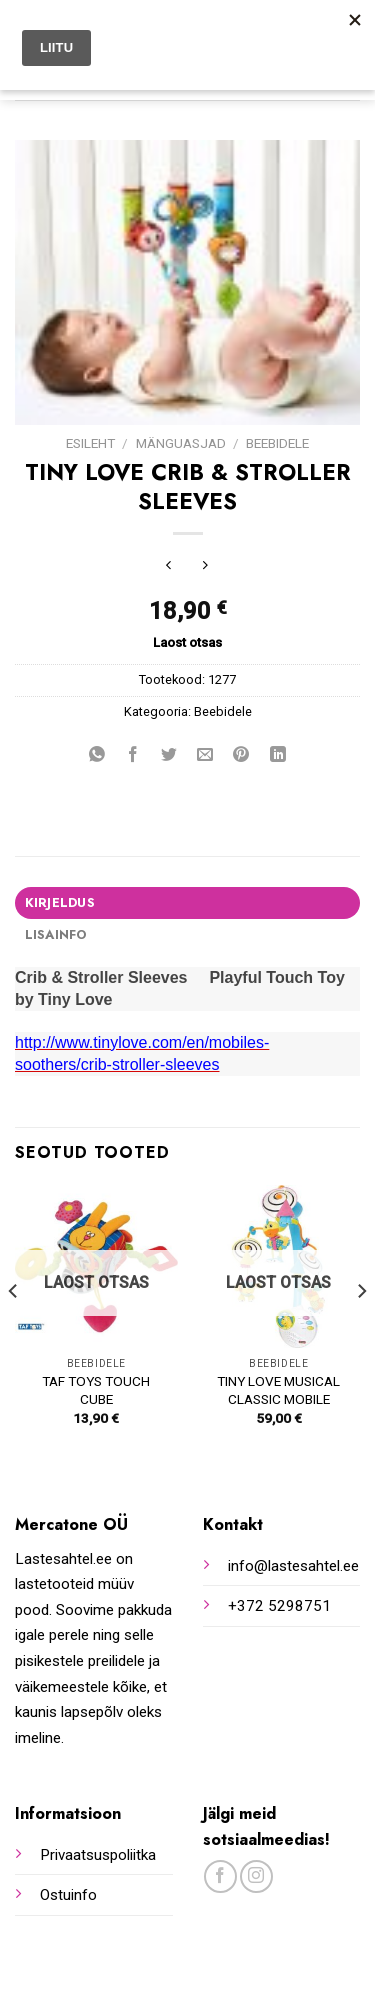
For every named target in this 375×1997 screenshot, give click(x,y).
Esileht (90, 443)
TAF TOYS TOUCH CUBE (96, 1390)
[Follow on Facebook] (220, 1876)
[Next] (361, 1331)
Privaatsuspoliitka (98, 1855)
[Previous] (14, 1331)
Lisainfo (56, 934)
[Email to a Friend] (205, 756)
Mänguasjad (181, 443)
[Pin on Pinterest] (241, 756)
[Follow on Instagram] (256, 1876)
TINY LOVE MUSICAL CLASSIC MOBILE (278, 1390)
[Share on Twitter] (169, 756)
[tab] (187, 903)
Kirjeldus (60, 902)
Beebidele (277, 443)
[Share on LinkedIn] (277, 756)
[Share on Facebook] (133, 756)
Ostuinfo (68, 1895)
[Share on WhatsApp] (97, 756)
